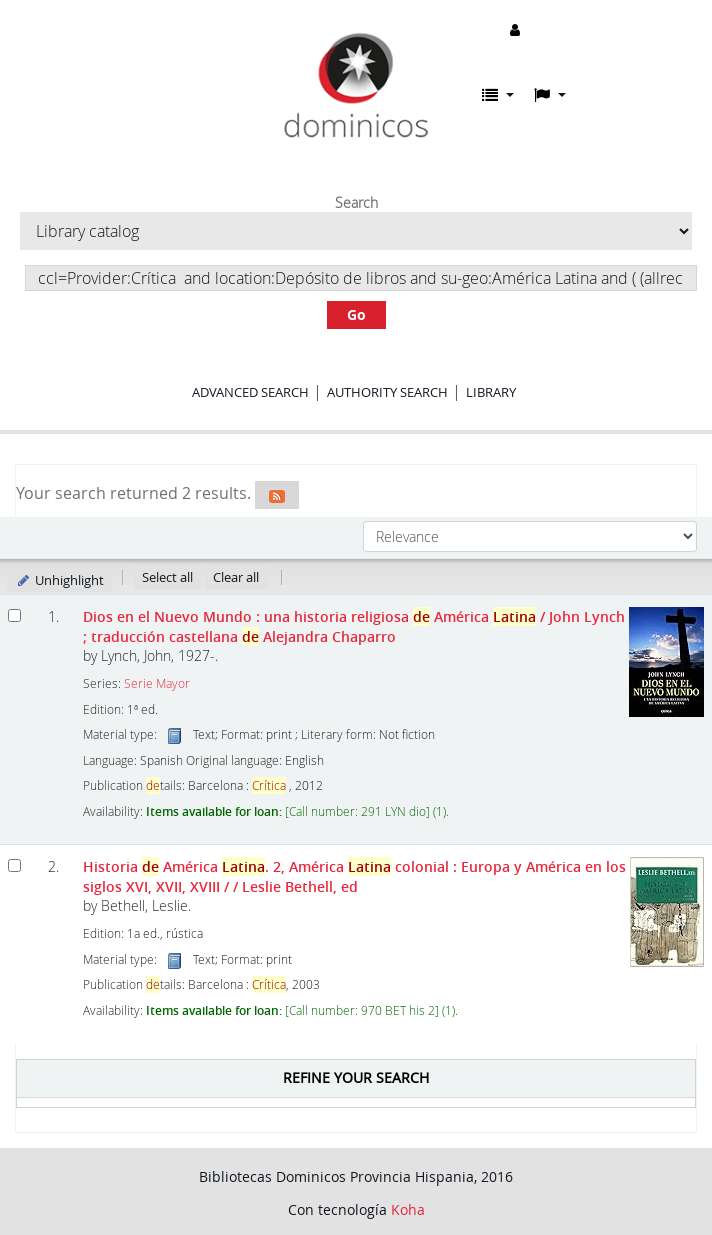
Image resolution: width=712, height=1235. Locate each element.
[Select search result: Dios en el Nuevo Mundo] (14, 615)
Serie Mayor (157, 683)
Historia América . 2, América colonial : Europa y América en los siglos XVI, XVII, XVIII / (354, 876)
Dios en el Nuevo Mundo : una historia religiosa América (354, 626)
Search (356, 203)
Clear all (236, 577)
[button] (498, 95)
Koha (408, 1209)
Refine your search (356, 1077)
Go (356, 314)
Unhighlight (59, 580)
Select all (167, 577)
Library (491, 392)
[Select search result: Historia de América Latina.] (14, 865)
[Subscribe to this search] (277, 495)
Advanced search (250, 392)
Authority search (387, 392)
